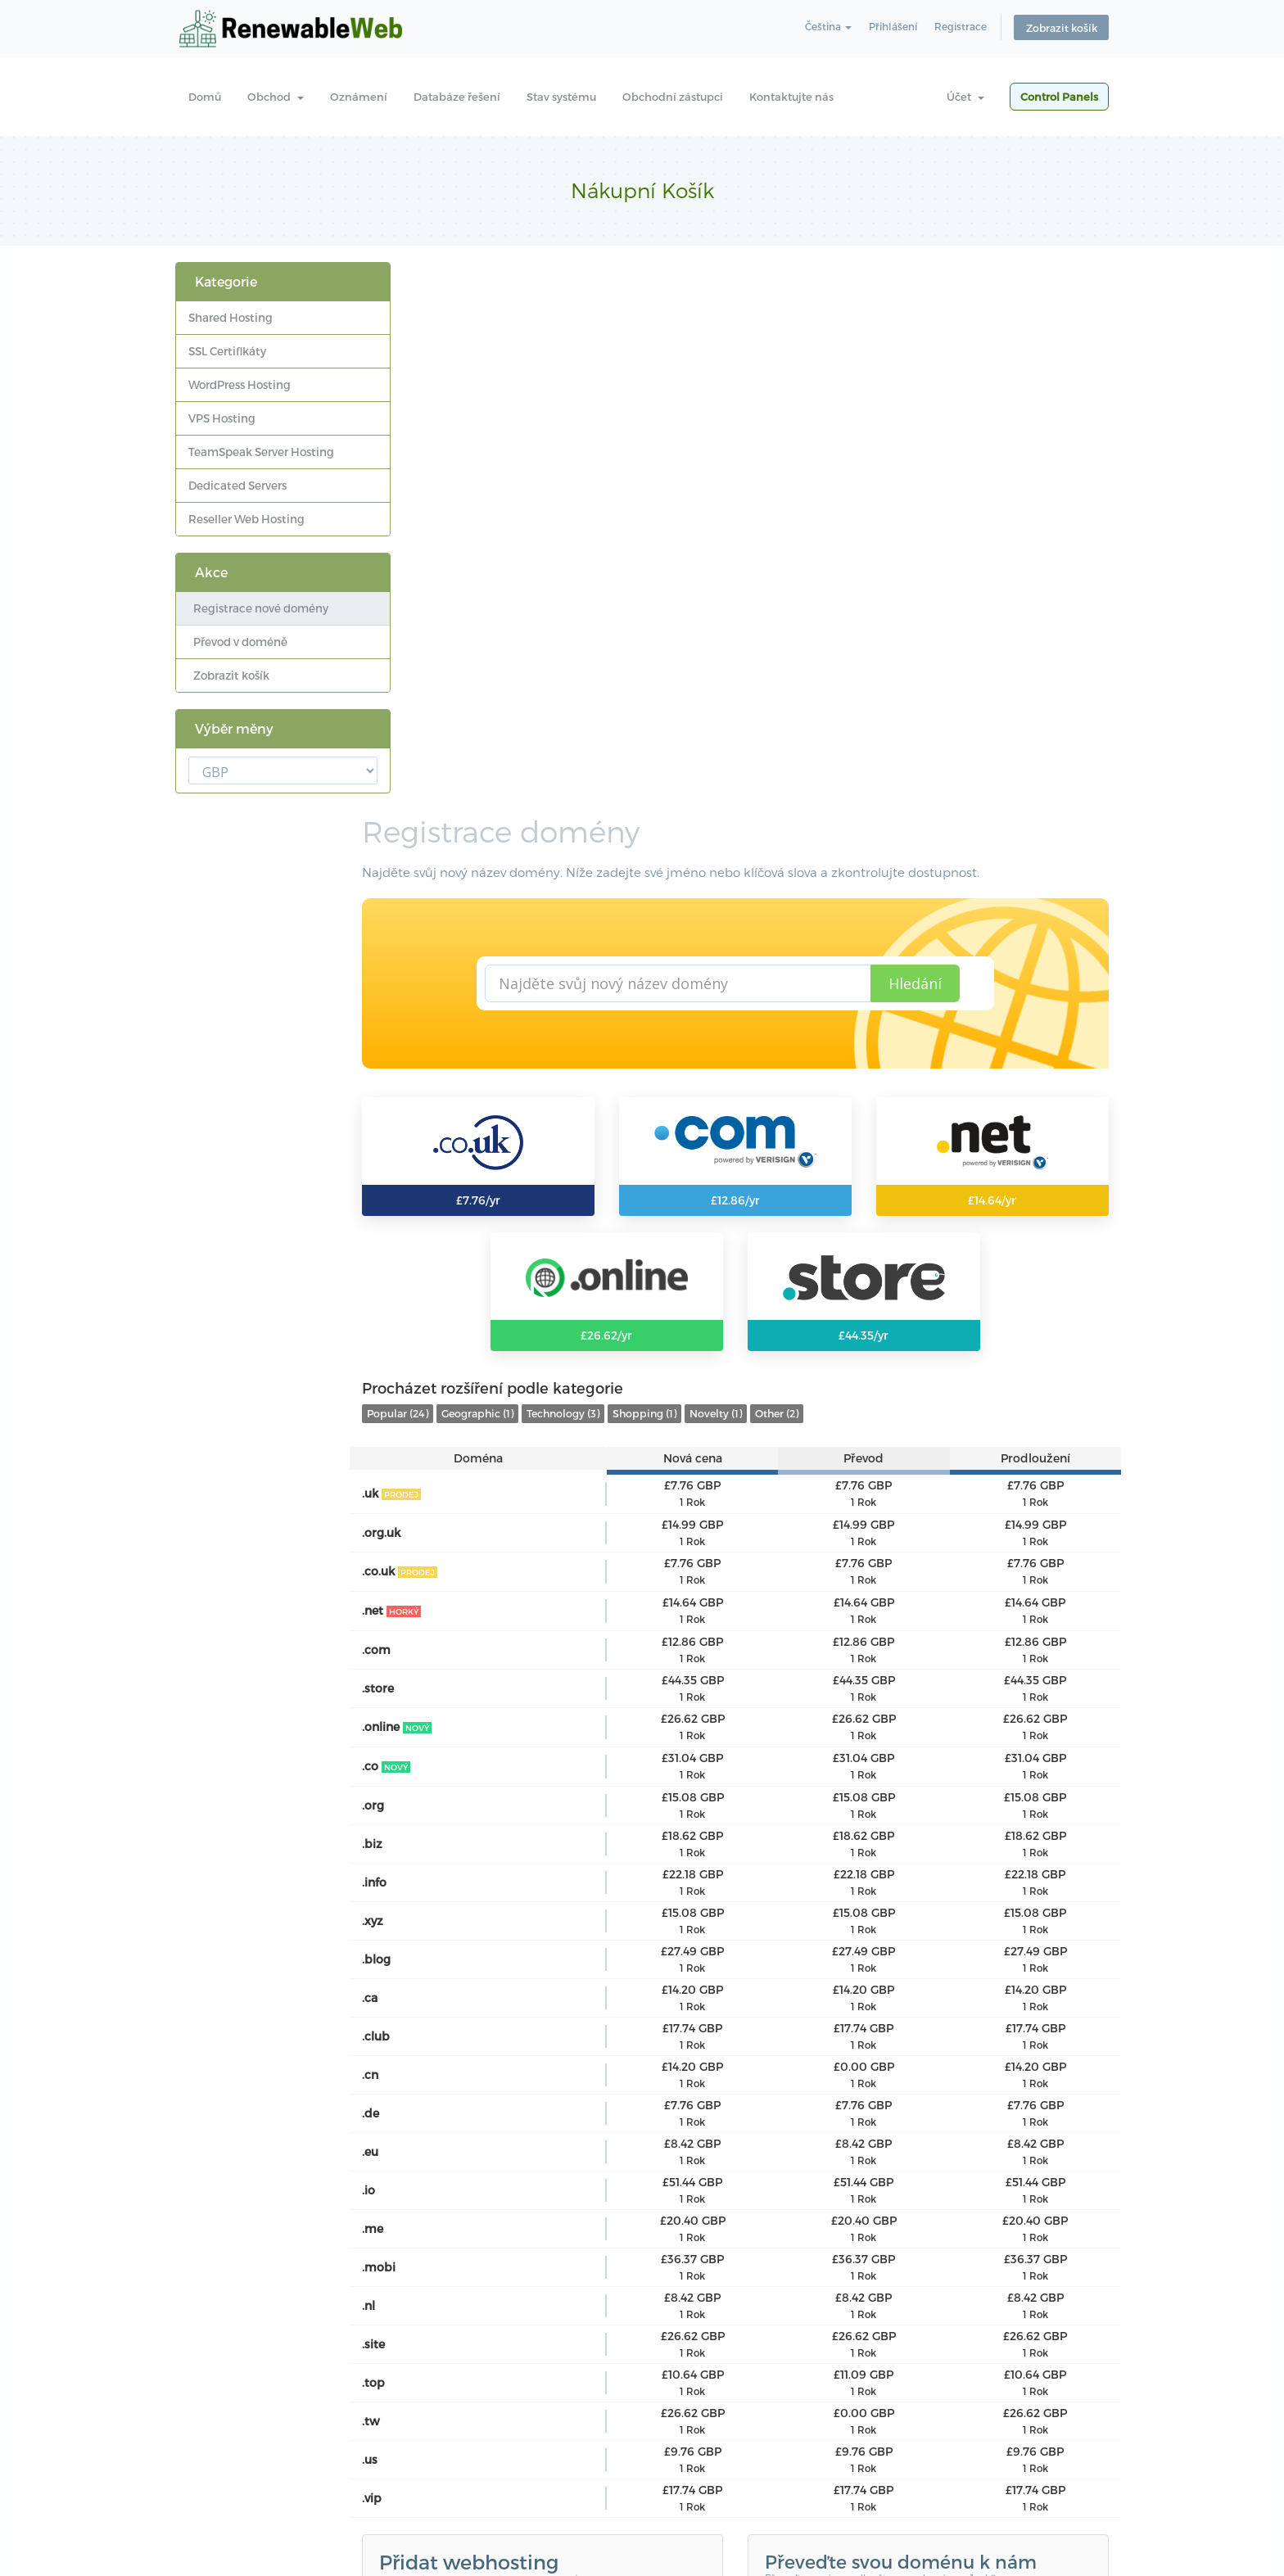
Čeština (823, 28)
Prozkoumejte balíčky (504, 2109)
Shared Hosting (230, 317)
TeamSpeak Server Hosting (261, 452)
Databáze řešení (457, 96)
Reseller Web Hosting (246, 519)
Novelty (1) (769, 892)
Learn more (432, 2403)
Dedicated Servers (237, 485)
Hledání (939, 443)
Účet (965, 96)
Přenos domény (846, 2085)
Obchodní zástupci (672, 96)
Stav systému (561, 96)
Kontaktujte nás (791, 96)
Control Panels (1059, 96)
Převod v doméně (237, 642)
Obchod (275, 96)
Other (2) (830, 892)
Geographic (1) (531, 892)
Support (596, 2456)
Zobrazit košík (1062, 28)
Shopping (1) (698, 892)
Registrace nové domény (258, 608)
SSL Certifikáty (227, 351)
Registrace (960, 28)
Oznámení (358, 96)
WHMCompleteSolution (680, 2197)
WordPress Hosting (239, 384)
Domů (204, 96)
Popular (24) (451, 892)
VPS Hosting (221, 418)
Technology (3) (616, 892)
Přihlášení (890, 28)
